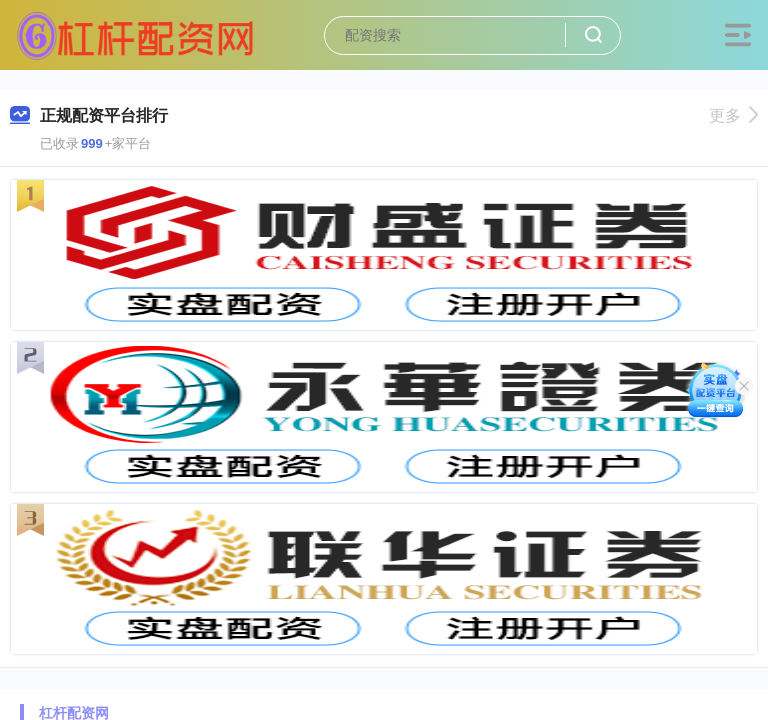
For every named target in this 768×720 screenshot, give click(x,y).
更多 (733, 115)
